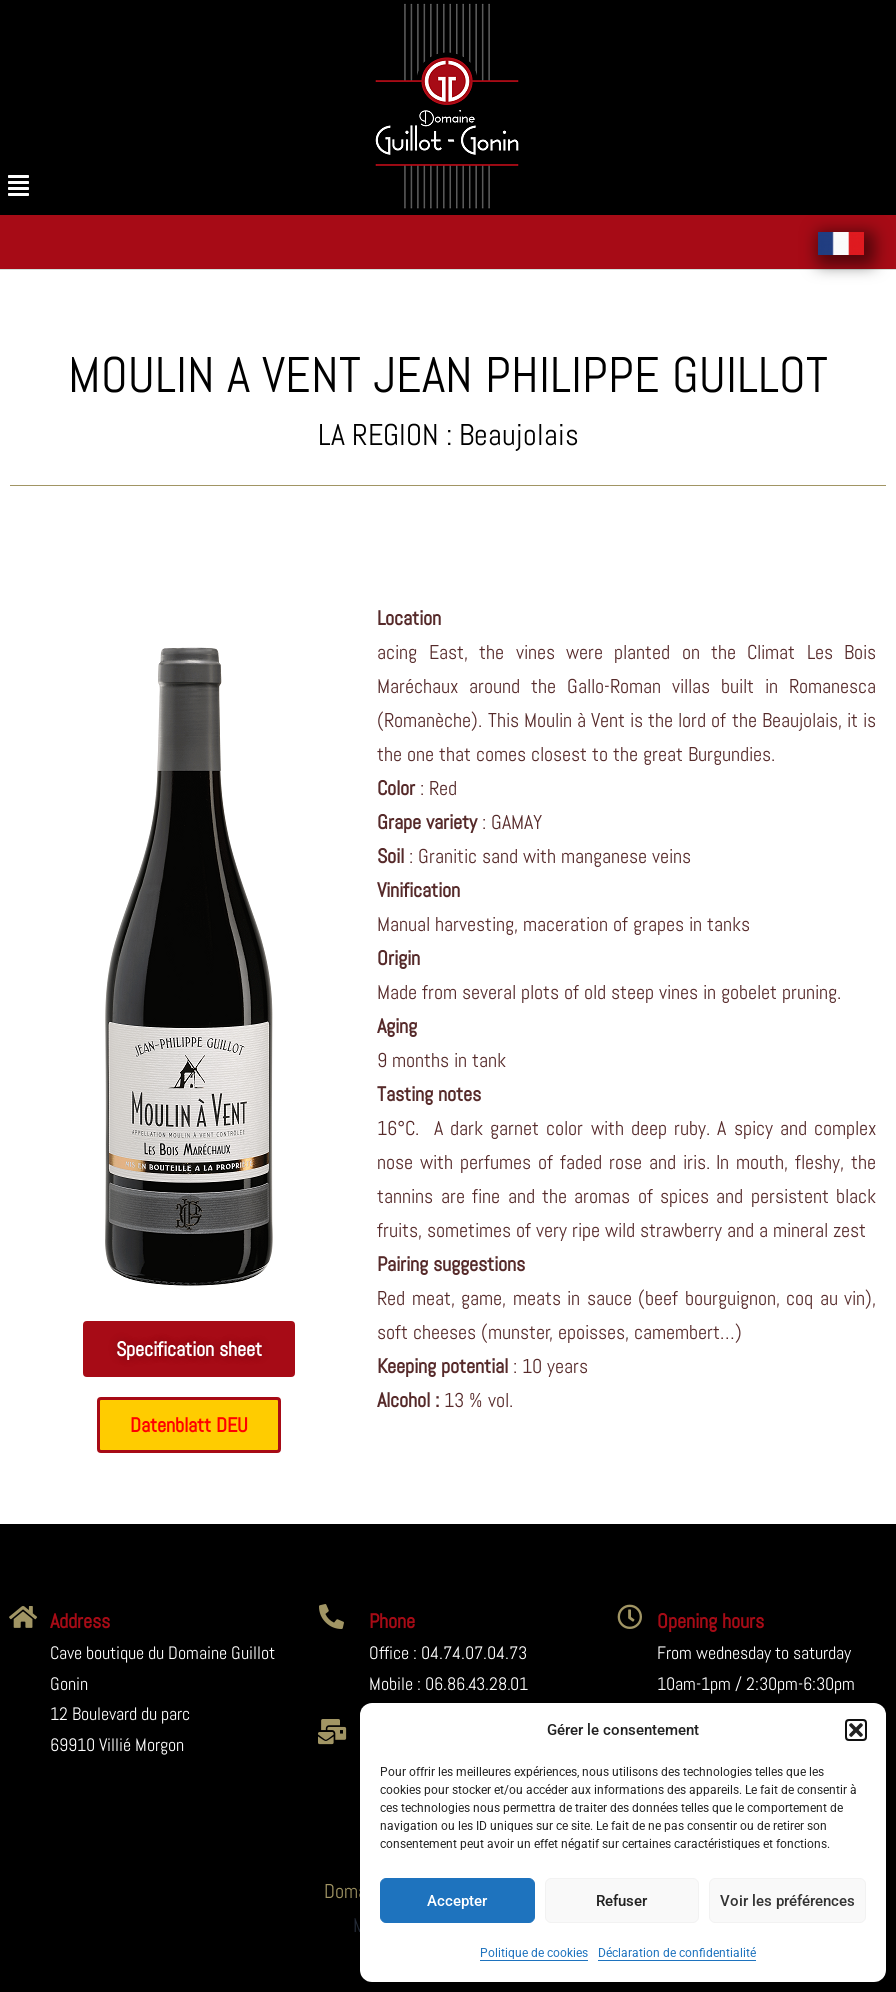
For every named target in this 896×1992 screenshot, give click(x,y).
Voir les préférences (787, 1901)
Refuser (621, 1901)
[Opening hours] (629, 1616)
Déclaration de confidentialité (677, 1953)
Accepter (457, 1901)
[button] (856, 1730)
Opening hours (710, 1621)
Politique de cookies (534, 1953)
